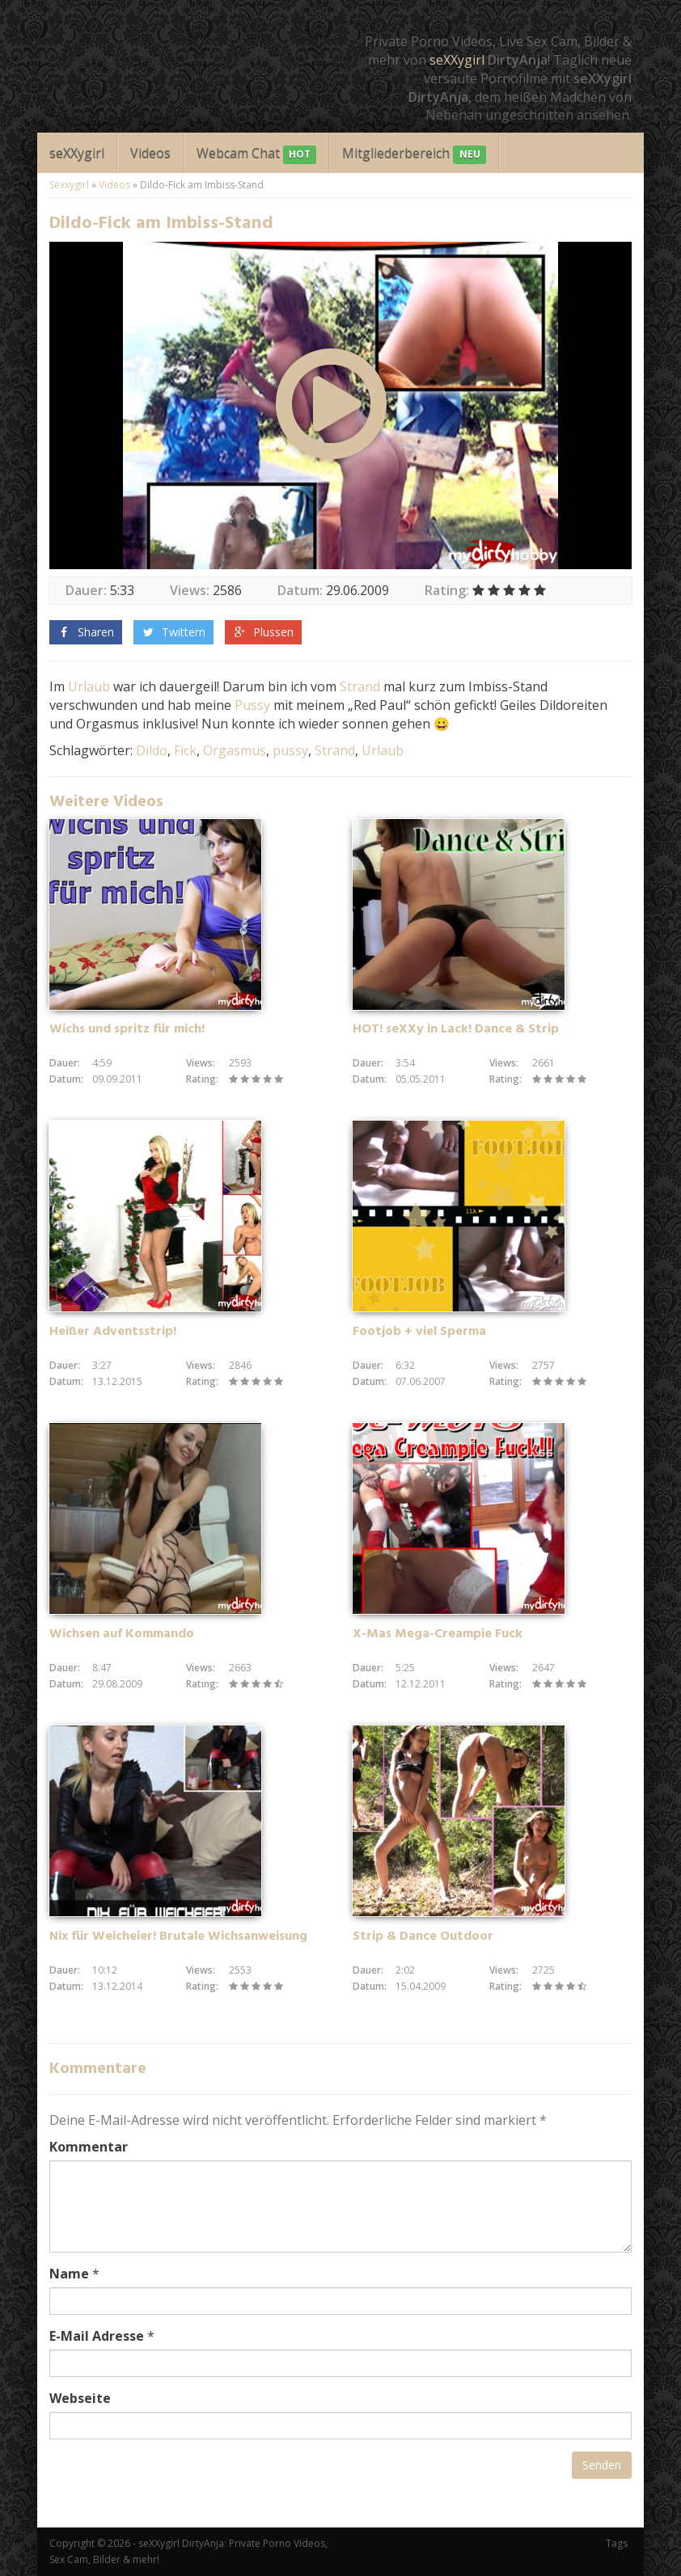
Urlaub (89, 686)
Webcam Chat (256, 154)
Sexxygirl (69, 185)
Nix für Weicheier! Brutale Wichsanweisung (178, 1936)
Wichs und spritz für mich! (127, 1029)
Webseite (80, 2398)
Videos (150, 153)
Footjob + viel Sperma (419, 1331)
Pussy (252, 705)
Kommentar (88, 2147)
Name (69, 2274)
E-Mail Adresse (96, 2336)
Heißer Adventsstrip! (112, 1331)
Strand (360, 686)
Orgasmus (234, 750)
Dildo (151, 750)
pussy (290, 750)
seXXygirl (456, 60)
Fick (185, 750)
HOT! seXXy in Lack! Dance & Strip (456, 1029)
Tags (617, 2543)
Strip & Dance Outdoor (423, 1936)
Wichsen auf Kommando (121, 1634)
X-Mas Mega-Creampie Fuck (437, 1634)
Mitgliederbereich (413, 154)
